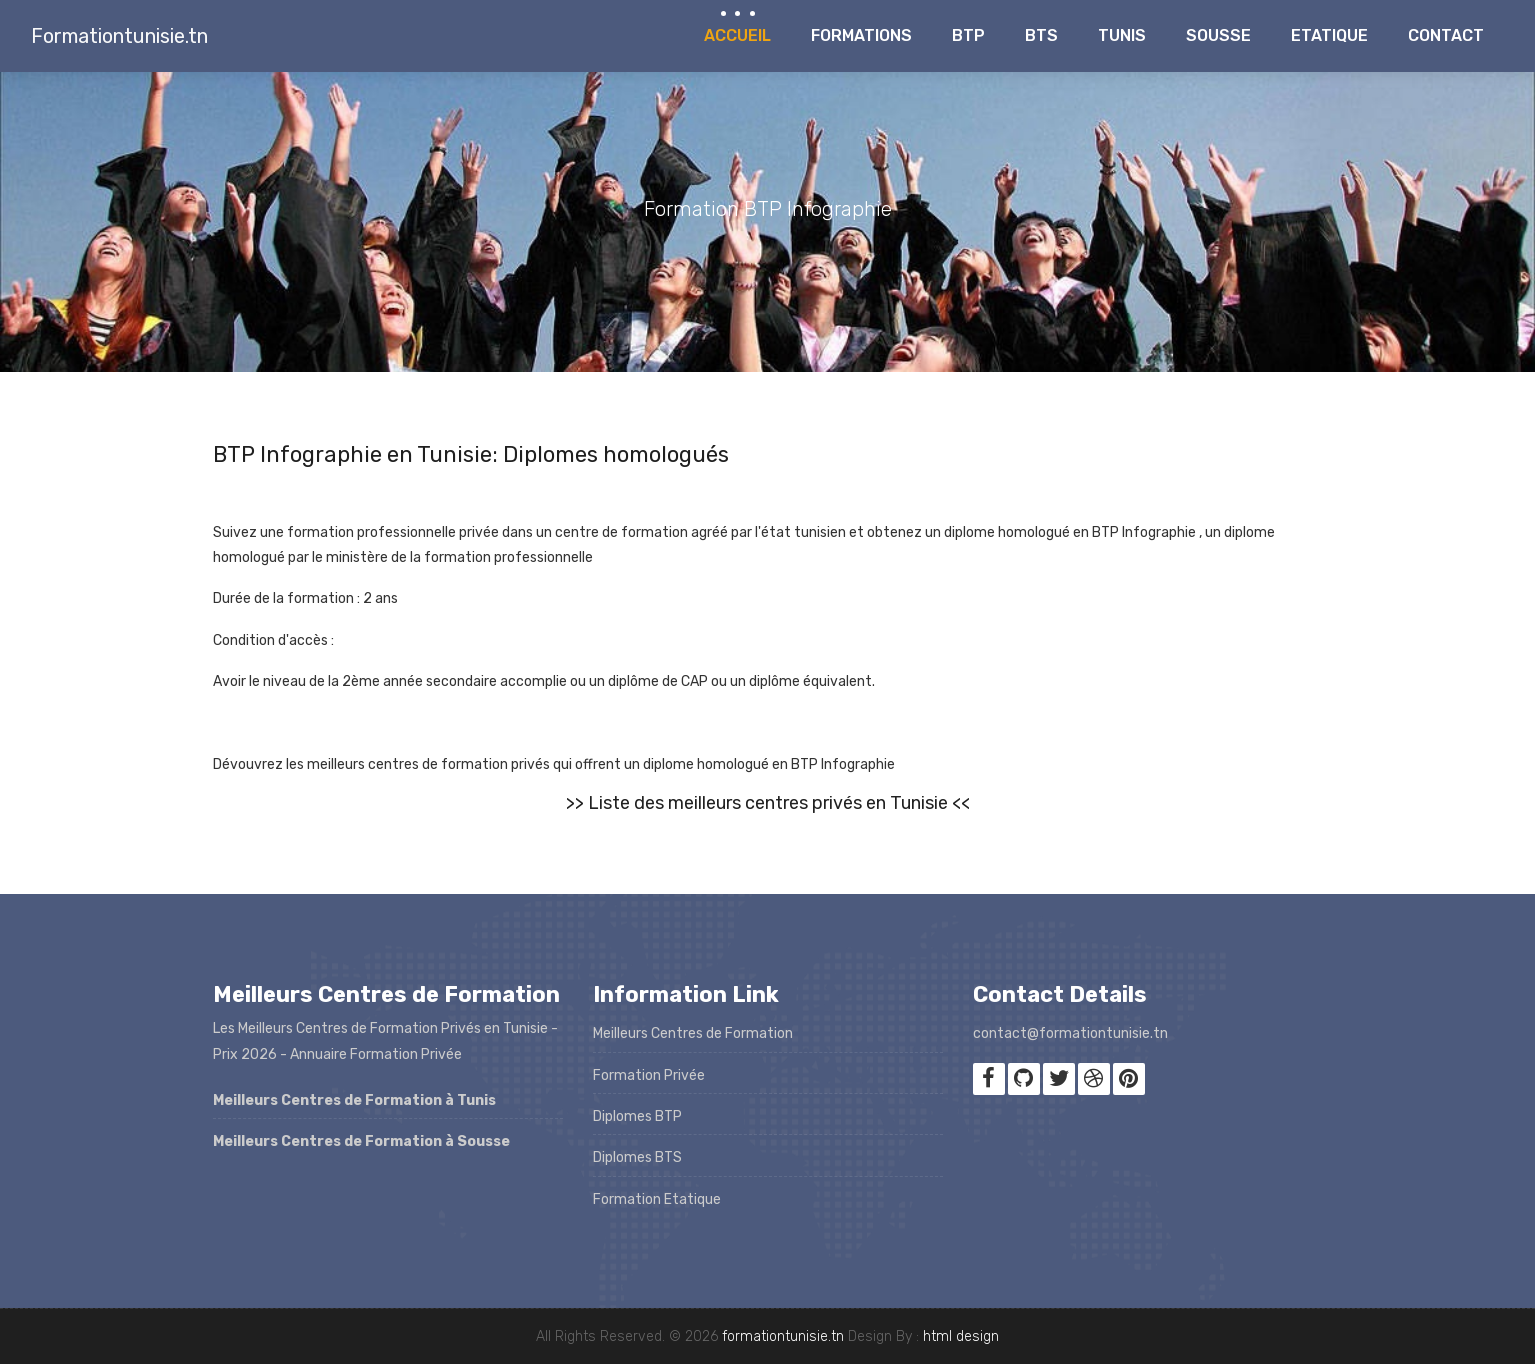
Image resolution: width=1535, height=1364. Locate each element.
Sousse (1218, 35)
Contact (1446, 35)
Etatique (1329, 35)
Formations (861, 35)
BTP (968, 35)
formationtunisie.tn (783, 1336)
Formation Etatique (657, 1199)
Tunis (1122, 35)
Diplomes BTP (637, 1116)
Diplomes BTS (637, 1157)
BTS (1041, 35)
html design (961, 1336)
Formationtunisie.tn (119, 36)
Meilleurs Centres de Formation (693, 1033)
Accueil (737, 35)
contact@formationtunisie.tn (1070, 1033)
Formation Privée (649, 1075)
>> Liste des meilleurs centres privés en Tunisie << (768, 803)
